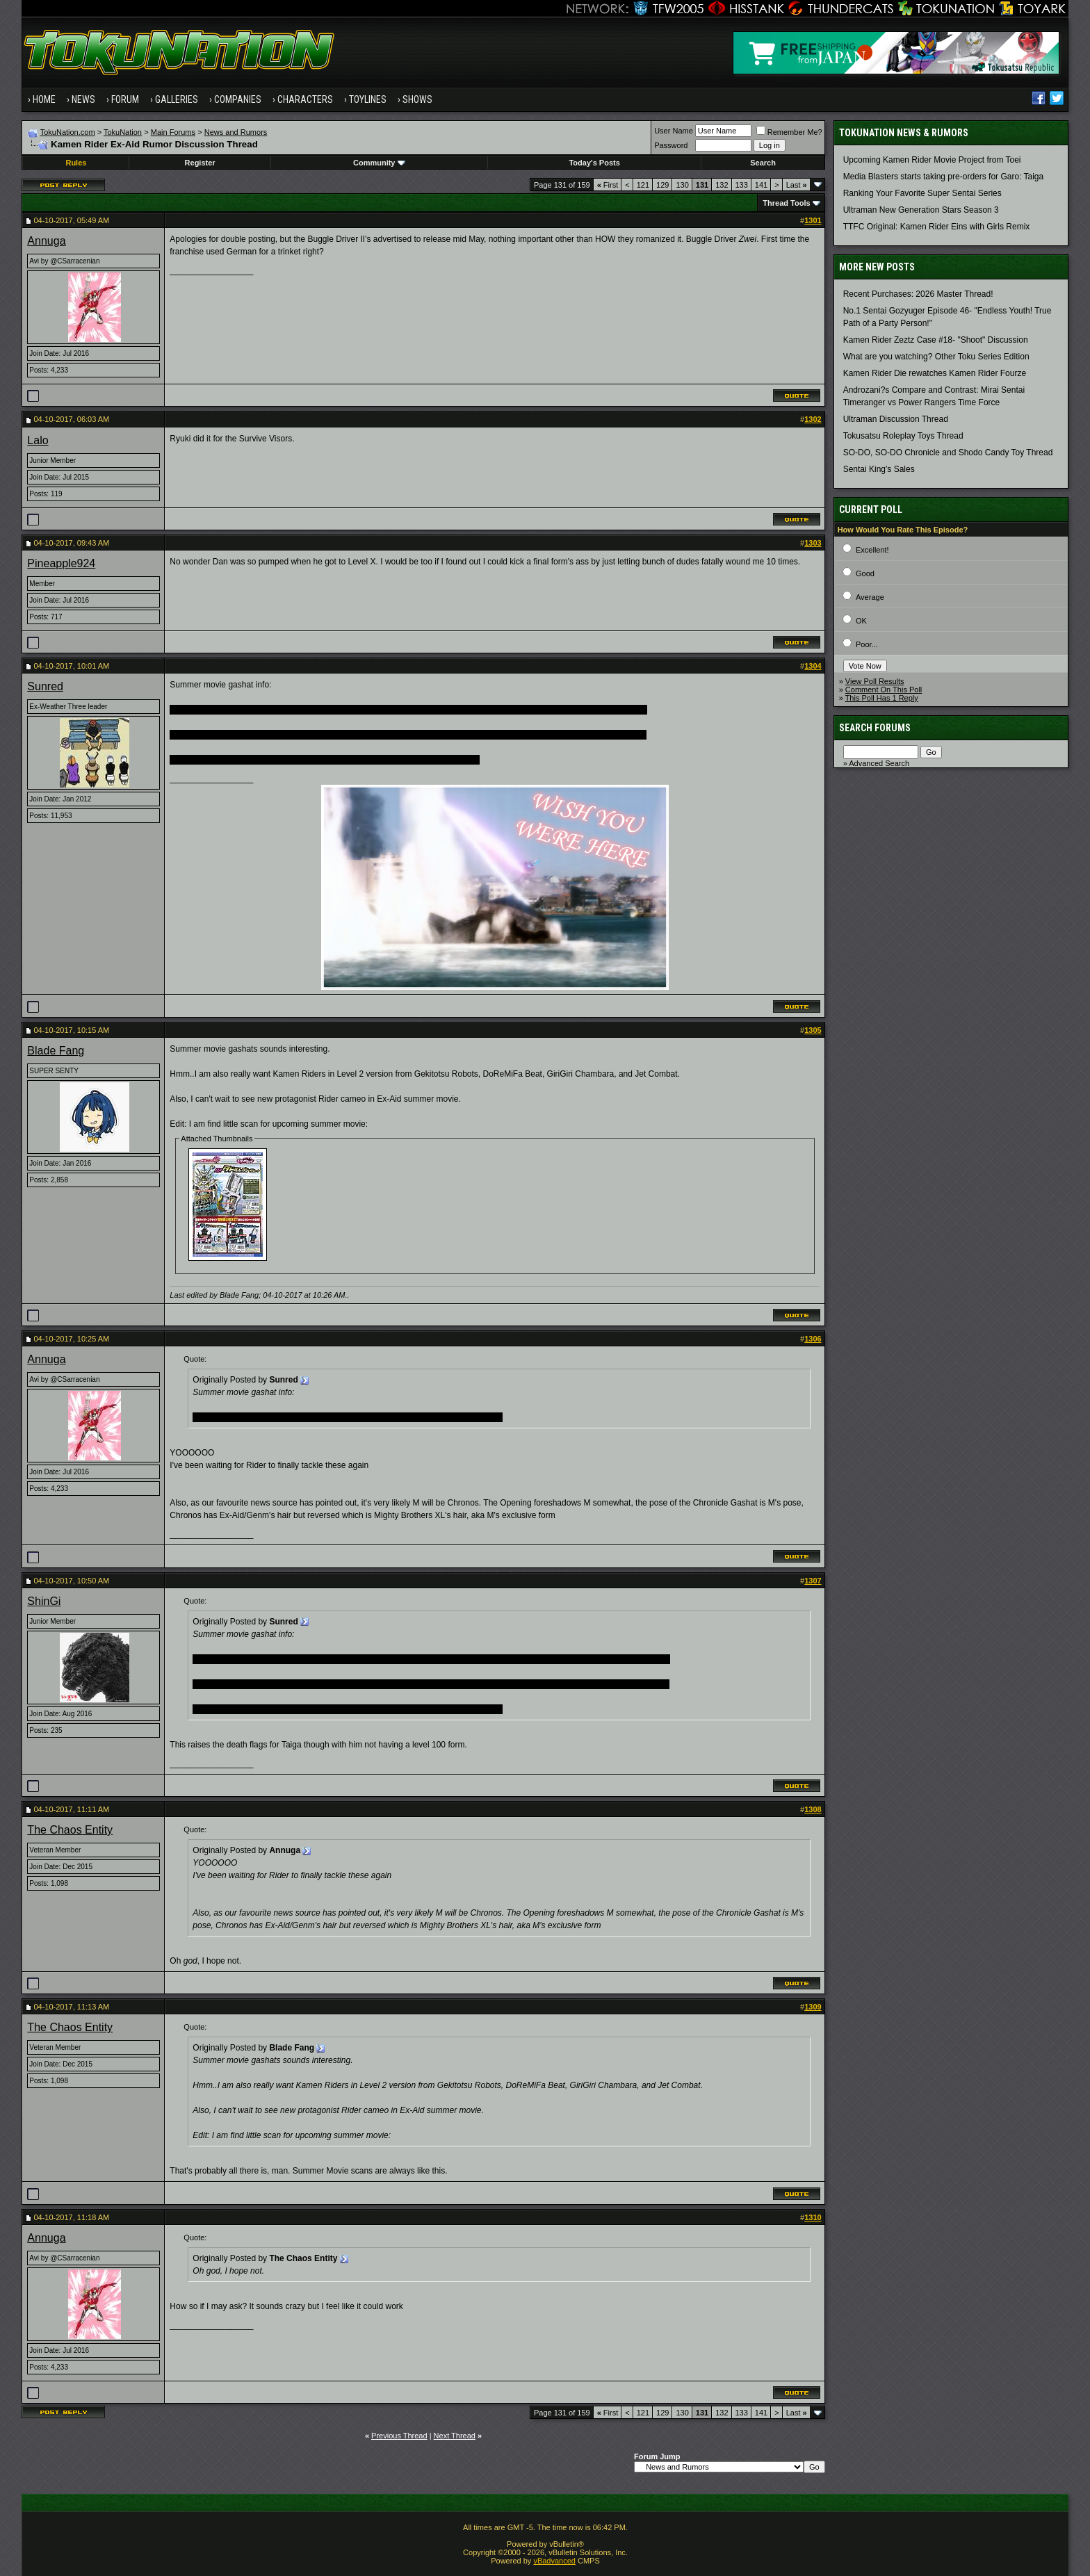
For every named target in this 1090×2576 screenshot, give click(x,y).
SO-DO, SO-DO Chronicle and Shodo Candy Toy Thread (948, 452)
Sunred (45, 686)
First (608, 185)
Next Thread (454, 2435)
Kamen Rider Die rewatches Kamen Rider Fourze (934, 373)
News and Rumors (235, 132)
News (83, 99)
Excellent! (872, 550)
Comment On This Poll (883, 689)
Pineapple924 (61, 563)
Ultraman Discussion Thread (895, 419)
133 (741, 185)
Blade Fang (55, 1051)
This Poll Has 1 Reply (881, 698)
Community (379, 162)
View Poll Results (874, 681)
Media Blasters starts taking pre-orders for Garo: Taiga (943, 176)
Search (763, 162)
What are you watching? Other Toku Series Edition (936, 356)
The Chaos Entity (70, 1830)
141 (761, 185)
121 (643, 185)
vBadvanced (554, 2561)
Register (200, 162)
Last (796, 185)
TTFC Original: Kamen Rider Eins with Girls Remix (936, 226)
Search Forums (875, 727)
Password (671, 145)
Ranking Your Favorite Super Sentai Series (922, 193)
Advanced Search (879, 763)
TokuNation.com (67, 132)
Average (870, 597)
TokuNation (123, 132)
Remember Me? (789, 132)
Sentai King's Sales (879, 469)
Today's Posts (594, 162)
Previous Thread (399, 2435)
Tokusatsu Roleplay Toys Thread (903, 436)
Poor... (867, 644)
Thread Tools (786, 203)
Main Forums (173, 132)
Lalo (37, 440)
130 (682, 185)
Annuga (46, 241)
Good (865, 573)
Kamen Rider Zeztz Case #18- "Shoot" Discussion (935, 340)
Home (44, 99)
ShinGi (43, 1601)
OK (861, 621)
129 (662, 185)
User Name (673, 131)
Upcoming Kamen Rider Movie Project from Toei (932, 160)
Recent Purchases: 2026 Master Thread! (918, 294)
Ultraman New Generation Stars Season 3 (921, 210)
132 (721, 185)
